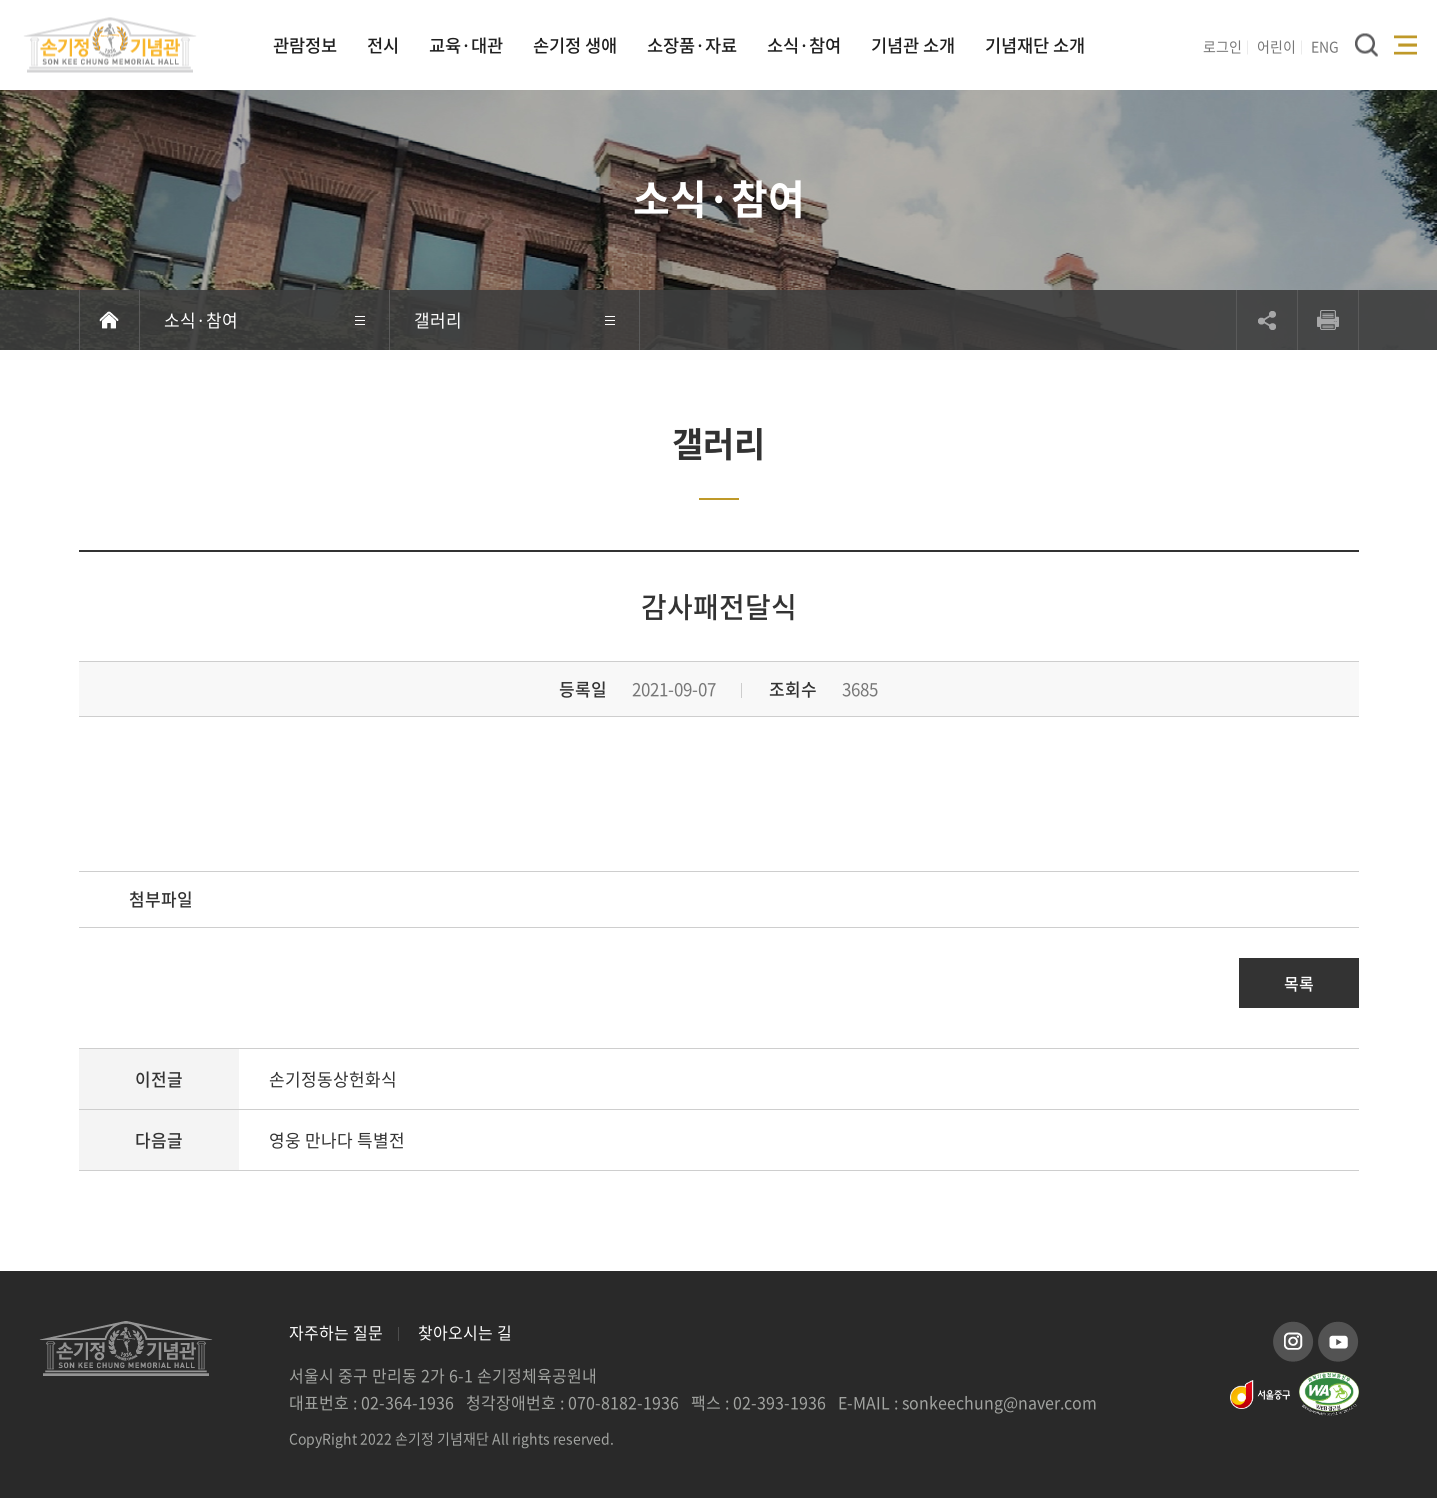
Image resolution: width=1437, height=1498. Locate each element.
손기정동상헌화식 (333, 1078)
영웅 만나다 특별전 (337, 1139)
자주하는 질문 (336, 1332)
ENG (1325, 45)
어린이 (1276, 45)
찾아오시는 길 (465, 1332)
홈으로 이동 (109, 320)
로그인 (1222, 45)
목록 (1299, 983)
